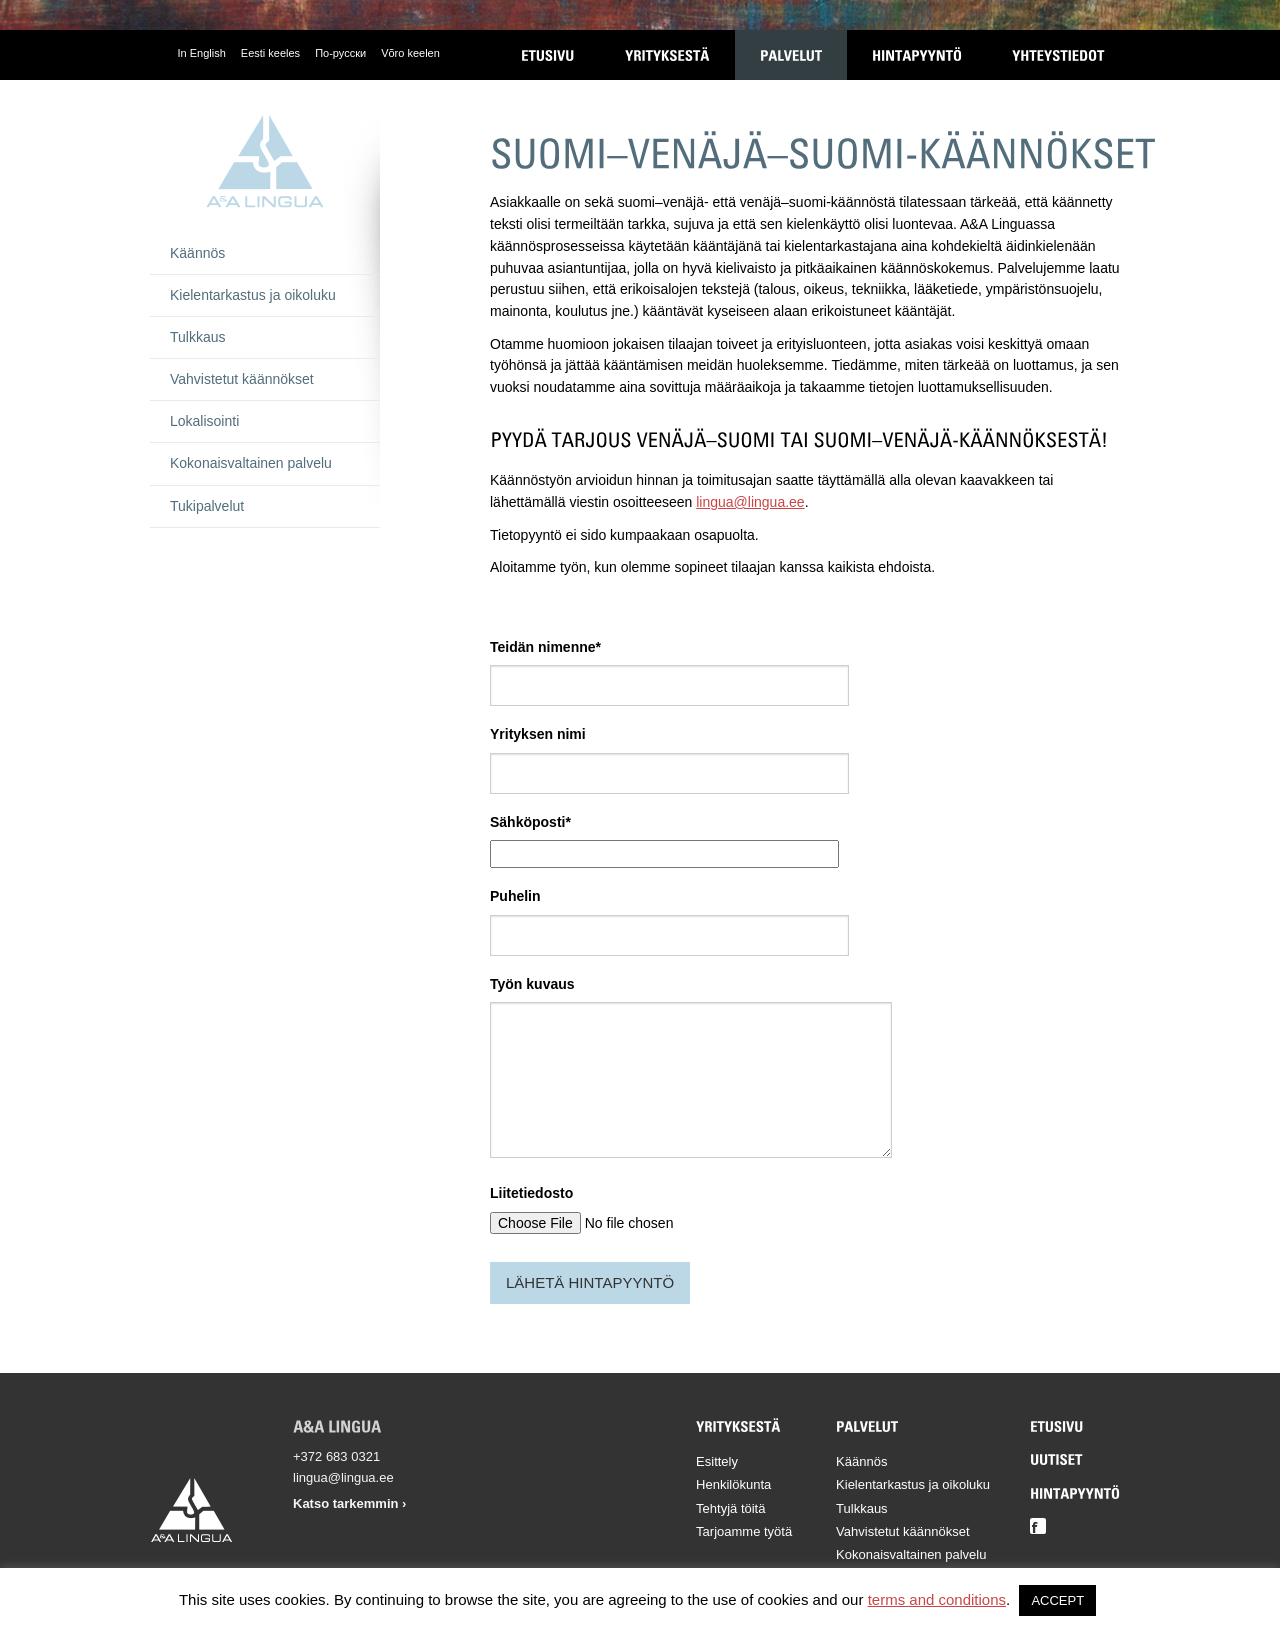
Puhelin (515, 896)
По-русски (340, 53)
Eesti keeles (270, 53)
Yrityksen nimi (538, 734)
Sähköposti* (530, 822)
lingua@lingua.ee (750, 502)
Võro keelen (410, 53)
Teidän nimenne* (545, 647)
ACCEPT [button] (1057, 1600)
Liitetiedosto (531, 1193)
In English (202, 53)
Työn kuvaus (532, 984)
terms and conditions (937, 1599)
